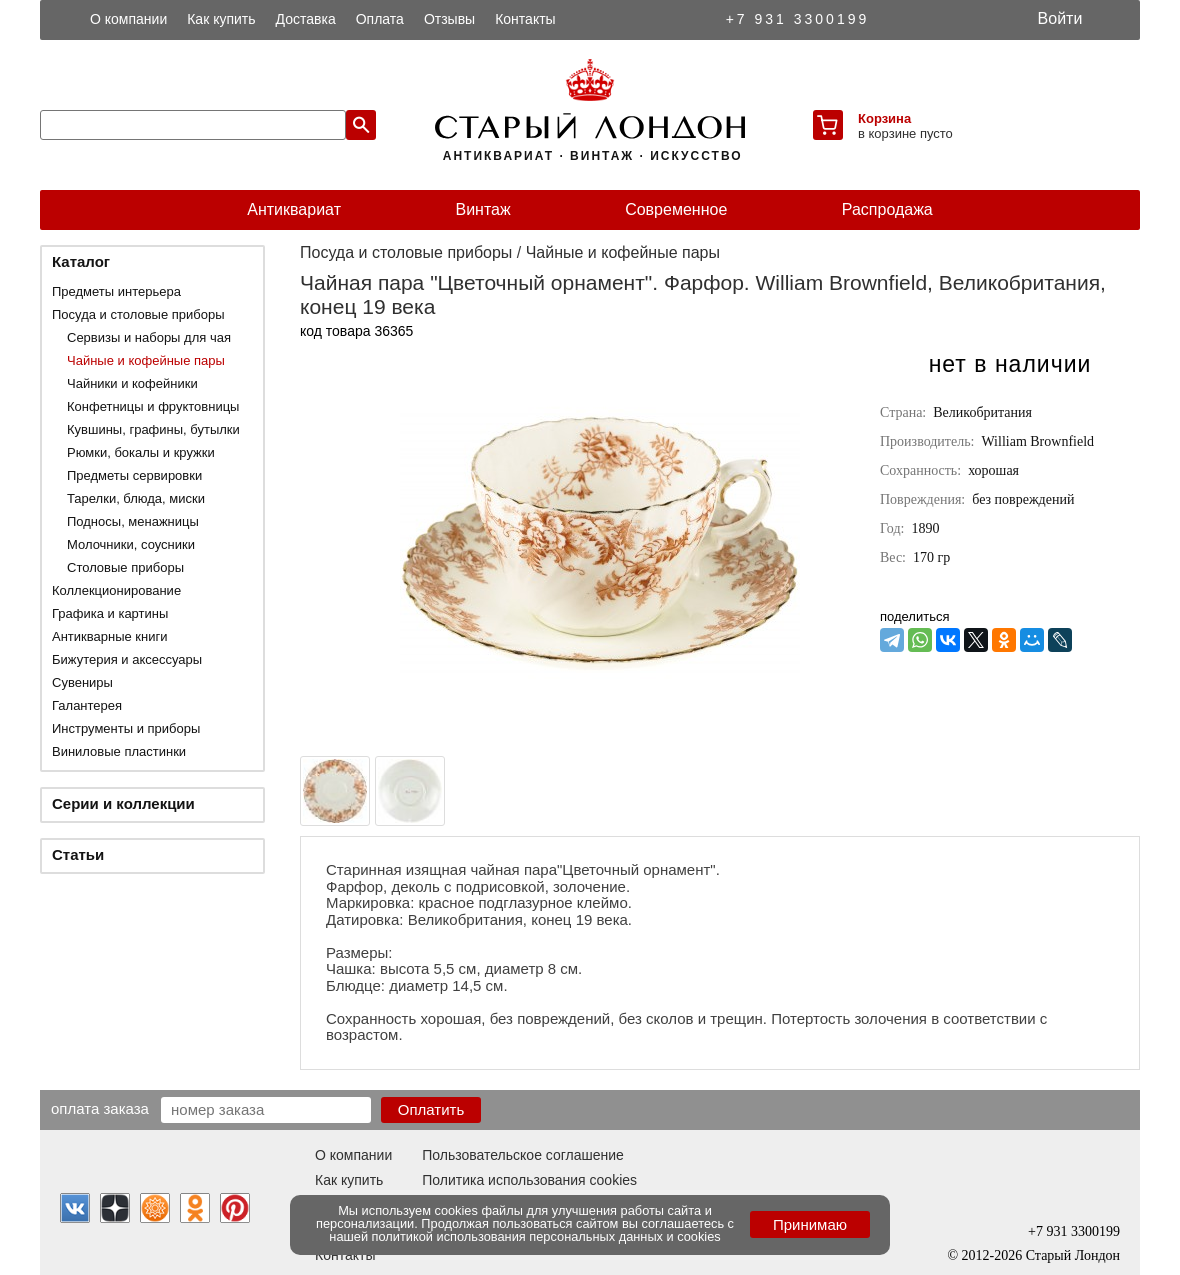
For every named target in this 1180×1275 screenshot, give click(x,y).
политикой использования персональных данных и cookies (546, 1236)
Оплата (380, 19)
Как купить (221, 19)
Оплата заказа (100, 1108)
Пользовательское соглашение (523, 1155)
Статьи (78, 854)
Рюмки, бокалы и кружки (141, 452)
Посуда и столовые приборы (138, 314)
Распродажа (887, 209)
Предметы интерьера (116, 291)
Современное (676, 209)
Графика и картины (110, 613)
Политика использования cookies (529, 1180)
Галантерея (87, 705)
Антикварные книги (109, 636)
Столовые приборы (125, 567)
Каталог (81, 261)
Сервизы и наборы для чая (149, 337)
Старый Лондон (1073, 1255)
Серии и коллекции (123, 803)
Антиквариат (294, 209)
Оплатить (431, 1109)
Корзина (884, 118)
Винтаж (482, 209)
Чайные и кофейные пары (146, 360)
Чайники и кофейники (132, 383)
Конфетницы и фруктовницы (153, 406)
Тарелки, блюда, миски (136, 498)
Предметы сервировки (134, 475)
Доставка (306, 19)
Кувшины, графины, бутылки (153, 429)
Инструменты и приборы (126, 728)
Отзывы (449, 19)
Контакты (525, 19)
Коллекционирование (116, 590)
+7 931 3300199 (798, 19)
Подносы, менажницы (133, 521)
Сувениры (82, 682)
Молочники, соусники (131, 544)
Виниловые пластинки (119, 751)
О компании (128, 19)
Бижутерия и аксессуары (127, 659)
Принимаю (810, 1224)
